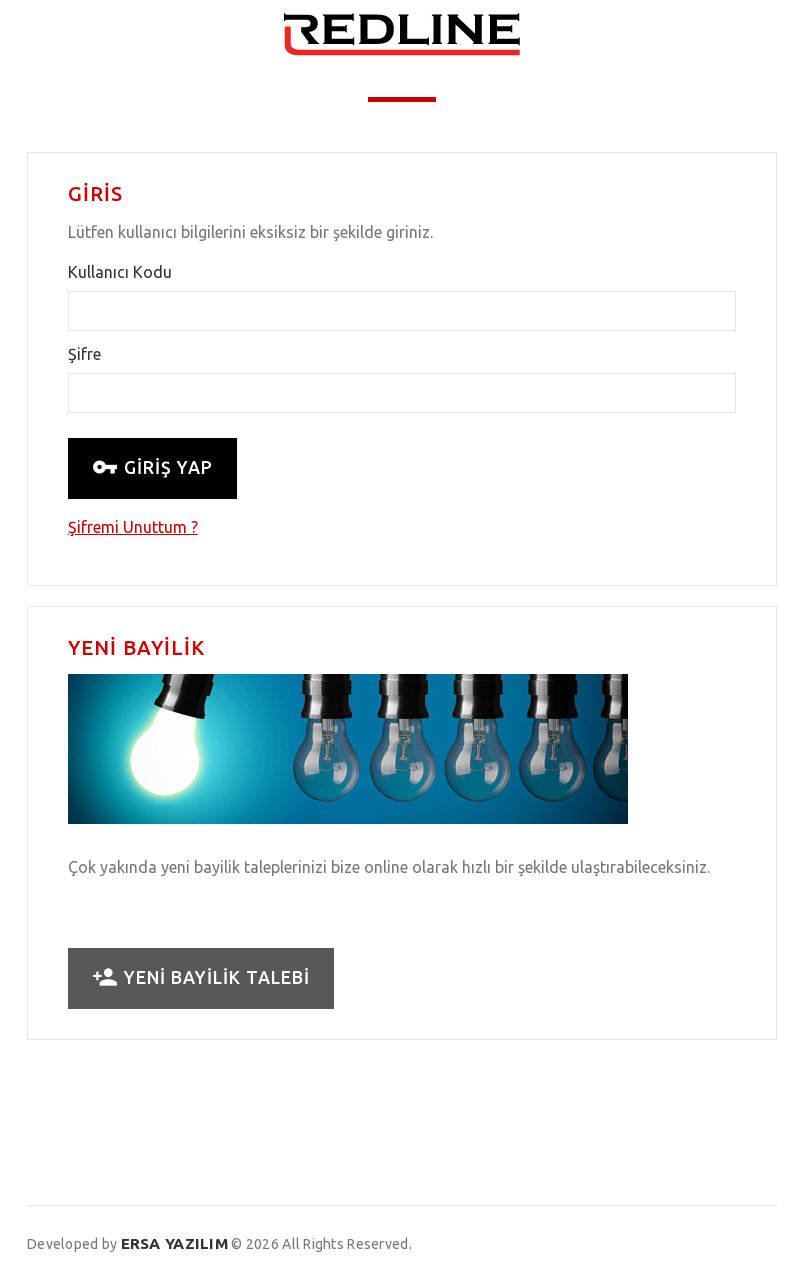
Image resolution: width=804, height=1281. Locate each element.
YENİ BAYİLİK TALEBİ (201, 978)
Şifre (84, 354)
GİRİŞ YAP (152, 468)
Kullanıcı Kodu (120, 272)
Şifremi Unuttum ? (133, 527)
